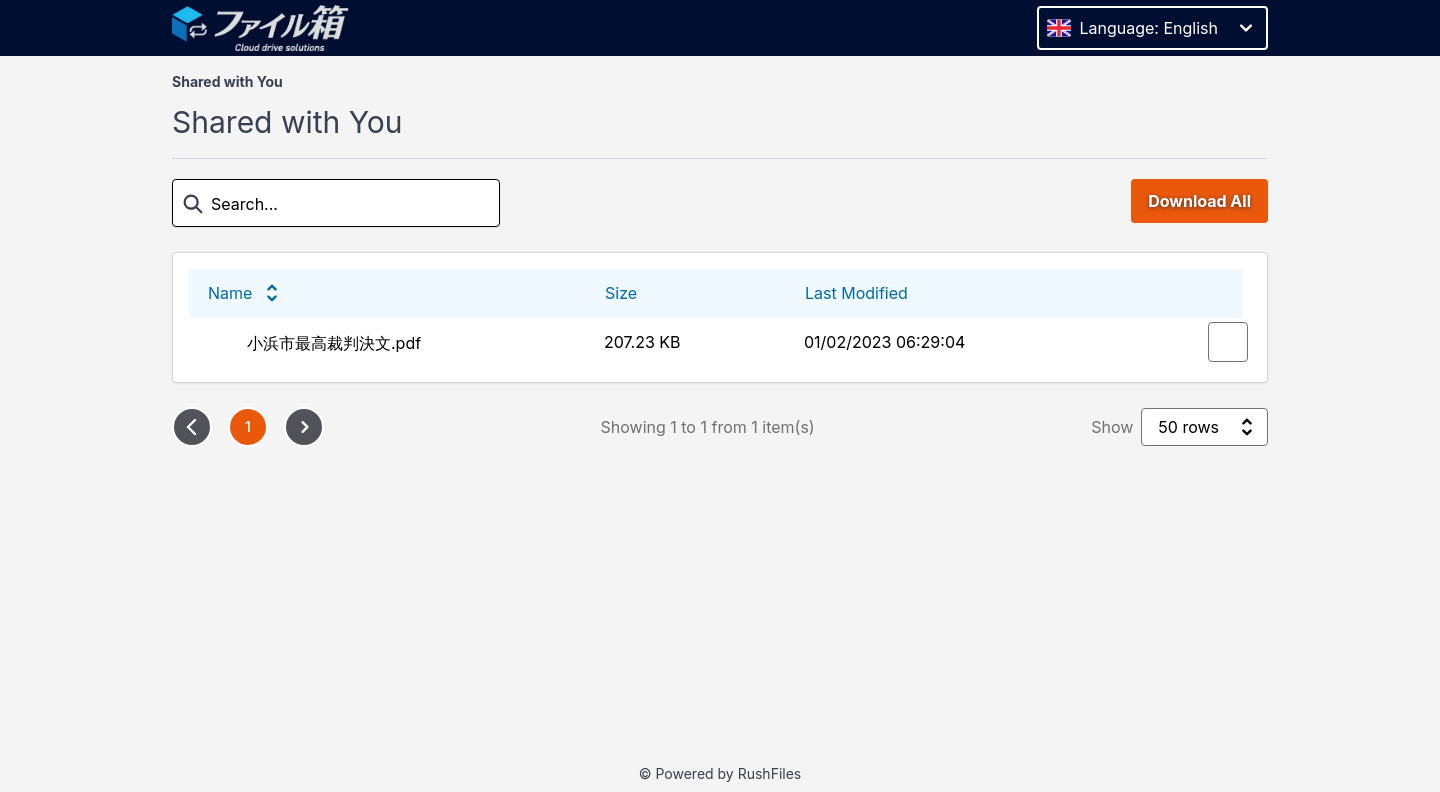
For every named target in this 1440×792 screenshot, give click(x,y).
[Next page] (304, 427)
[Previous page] (192, 427)
